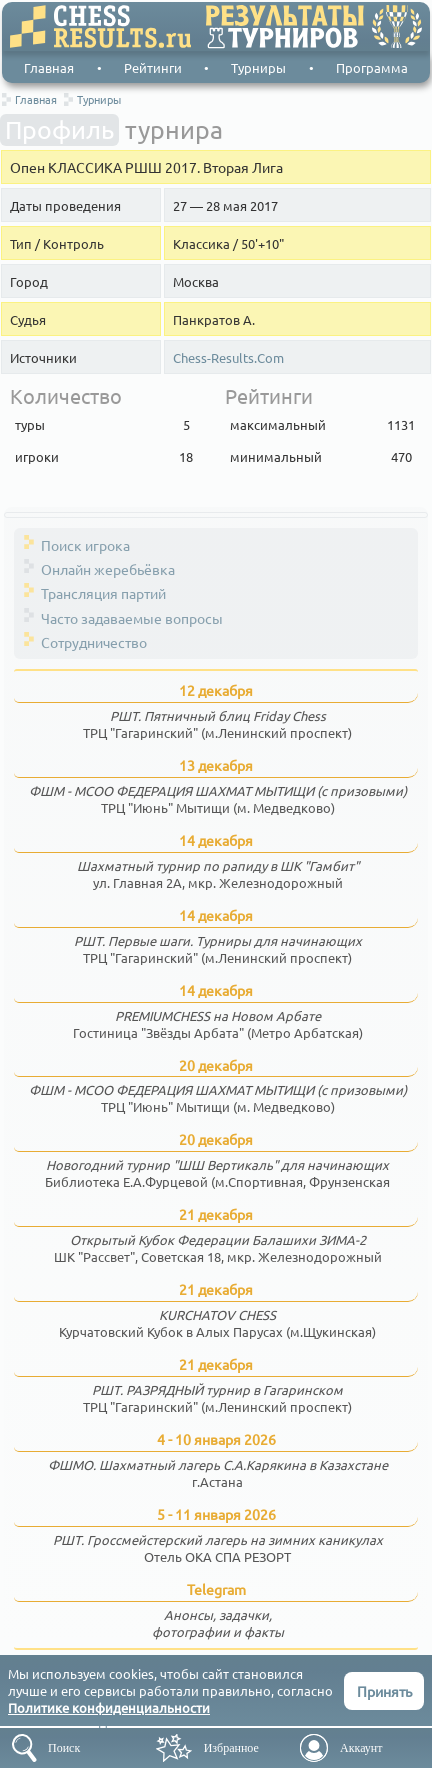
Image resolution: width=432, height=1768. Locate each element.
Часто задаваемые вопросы (132, 618)
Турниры (258, 67)
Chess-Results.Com (228, 358)
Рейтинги (153, 67)
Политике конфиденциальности (109, 1707)
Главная (49, 67)
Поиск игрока (85, 545)
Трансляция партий (103, 593)
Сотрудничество (94, 642)
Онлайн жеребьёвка (108, 569)
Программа (372, 67)
